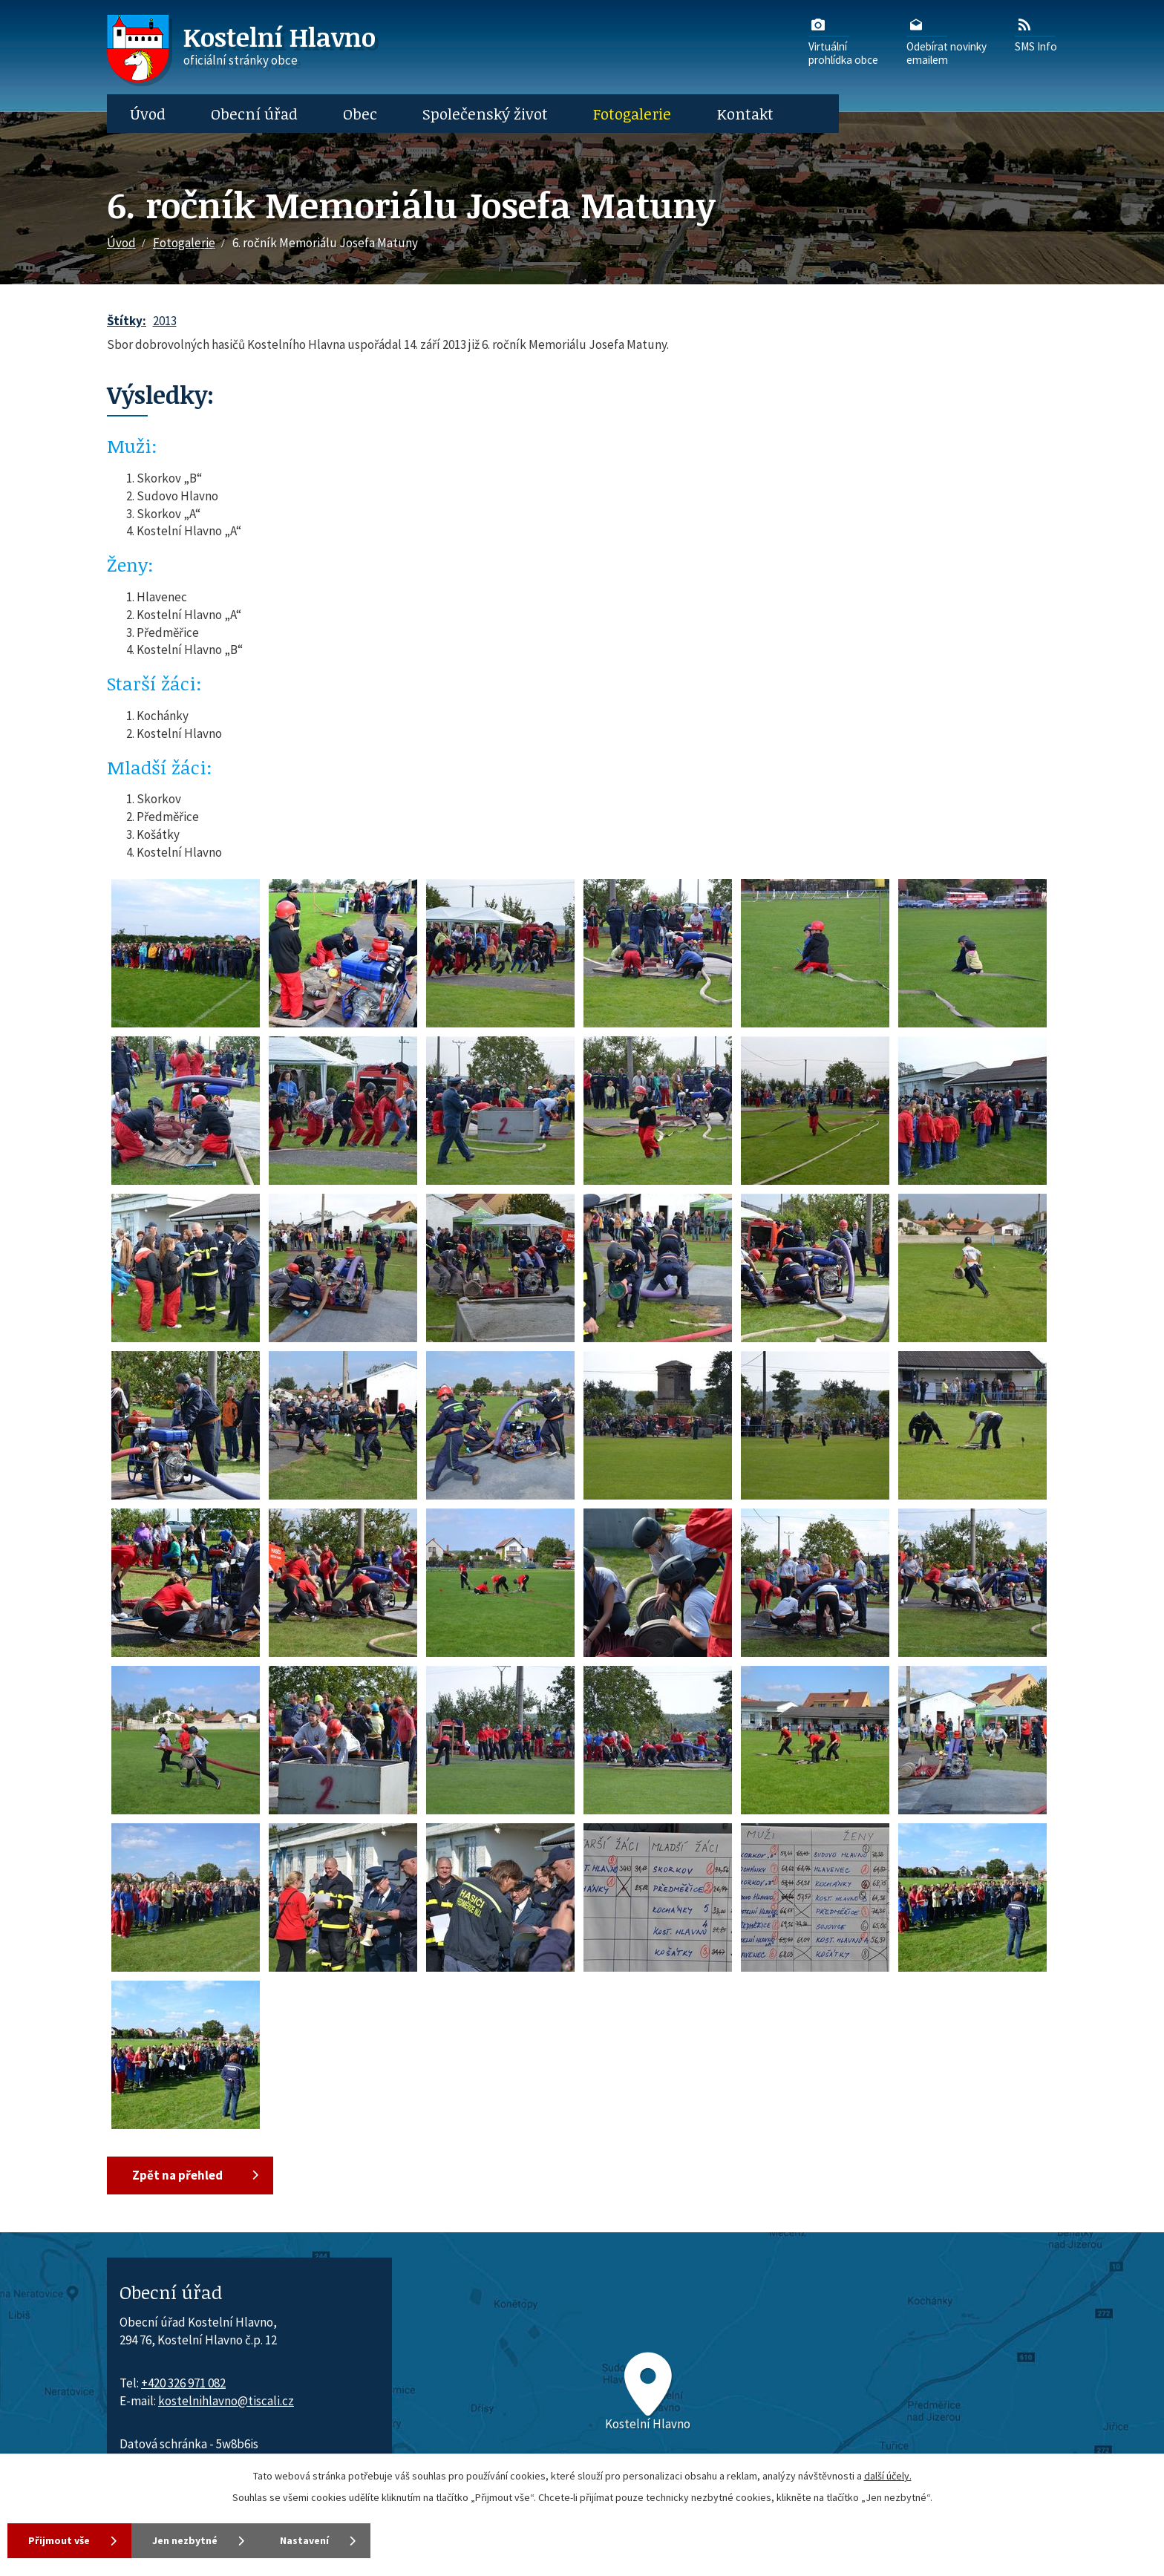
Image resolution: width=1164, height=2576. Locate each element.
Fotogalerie (632, 113)
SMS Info (1036, 34)
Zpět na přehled (177, 2175)
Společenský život (485, 113)
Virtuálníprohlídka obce (843, 41)
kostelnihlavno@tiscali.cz (226, 2401)
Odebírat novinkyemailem (946, 41)
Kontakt (745, 113)
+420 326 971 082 (183, 2383)
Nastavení (304, 2540)
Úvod (148, 113)
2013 (165, 321)
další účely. (888, 2475)
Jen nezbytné (185, 2540)
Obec (360, 113)
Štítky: (126, 321)
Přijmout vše (59, 2540)
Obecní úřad (254, 113)
